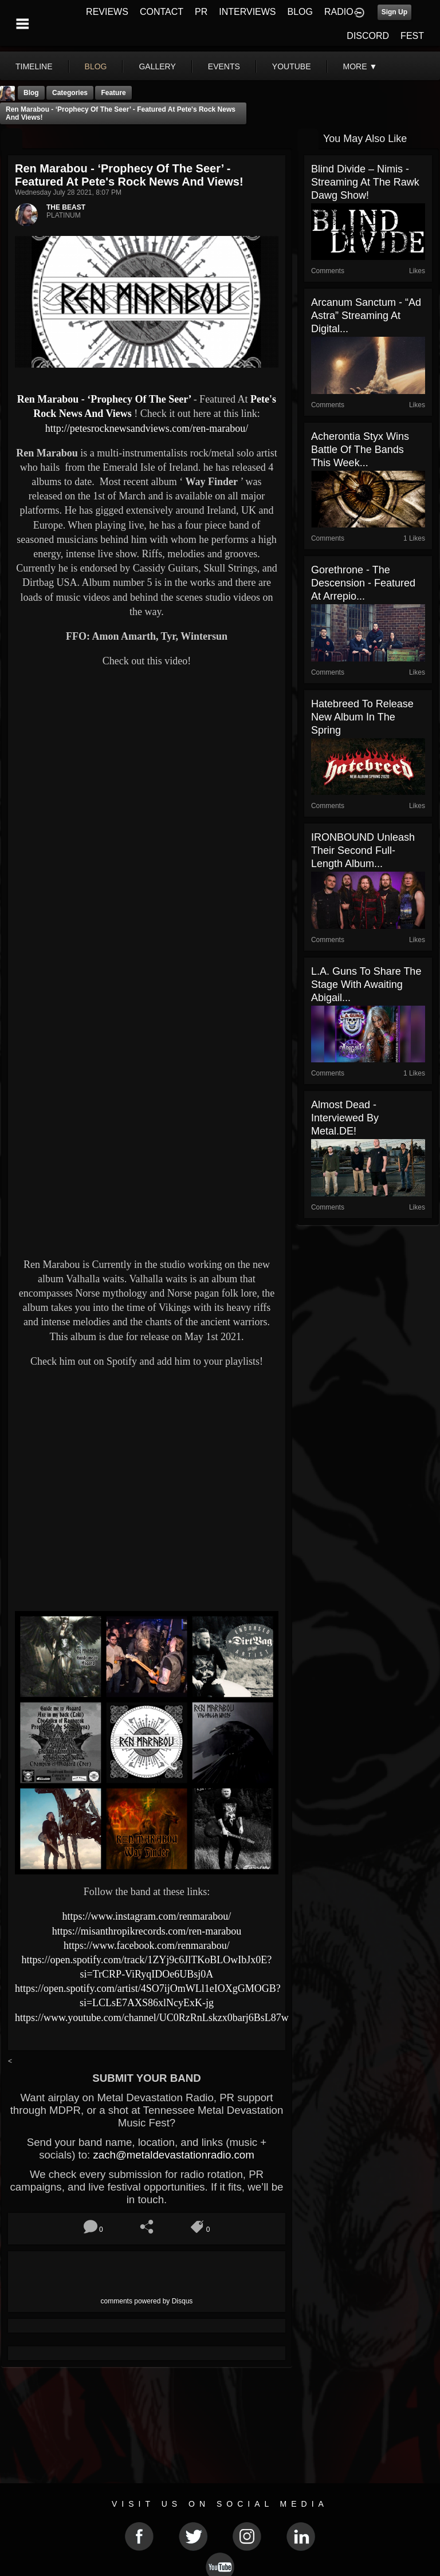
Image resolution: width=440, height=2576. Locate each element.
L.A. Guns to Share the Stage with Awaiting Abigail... (366, 984)
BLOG (300, 12)
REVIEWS (107, 12)
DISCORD (368, 36)
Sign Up (394, 12)
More (360, 66)
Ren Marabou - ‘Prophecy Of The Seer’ (105, 399)
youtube (291, 66)
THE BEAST (65, 207)
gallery (157, 66)
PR (201, 12)
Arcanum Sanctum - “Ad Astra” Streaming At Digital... (366, 315)
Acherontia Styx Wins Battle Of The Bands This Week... (360, 449)
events (224, 66)
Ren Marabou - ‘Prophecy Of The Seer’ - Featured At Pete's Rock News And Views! (120, 113)
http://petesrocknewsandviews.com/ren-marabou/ (146, 428)
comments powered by (147, 2301)
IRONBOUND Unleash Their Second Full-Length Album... (363, 850)
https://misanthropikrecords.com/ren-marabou (146, 1931)
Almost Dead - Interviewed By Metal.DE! (345, 1118)
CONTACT (161, 12)
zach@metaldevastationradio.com (173, 2155)
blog (96, 66)
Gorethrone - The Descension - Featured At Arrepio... (363, 583)
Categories (70, 93)
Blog (31, 93)
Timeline (34, 66)
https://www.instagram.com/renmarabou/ (146, 1916)
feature (113, 93)
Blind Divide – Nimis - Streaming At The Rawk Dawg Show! (365, 182)
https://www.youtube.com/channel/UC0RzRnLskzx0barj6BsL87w (152, 2017)
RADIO (338, 12)
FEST (412, 36)
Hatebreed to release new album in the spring (362, 717)
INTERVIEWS (247, 12)
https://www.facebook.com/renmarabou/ (147, 1945)
